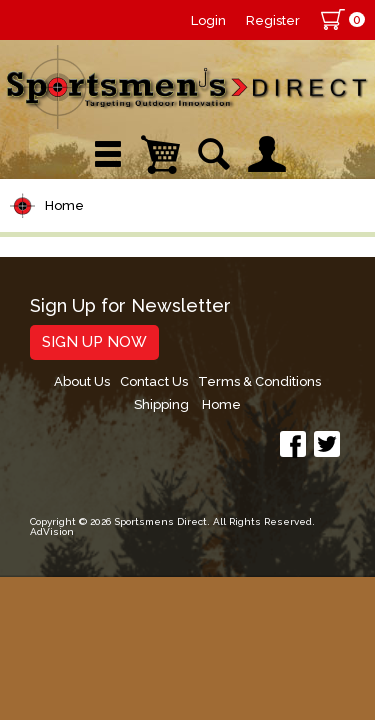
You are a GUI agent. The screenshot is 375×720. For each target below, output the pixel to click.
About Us (82, 381)
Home (64, 205)
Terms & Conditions (259, 381)
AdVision (52, 531)
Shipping (161, 404)
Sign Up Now (94, 342)
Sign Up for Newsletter (130, 306)
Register (273, 20)
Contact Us (154, 381)
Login (208, 20)
